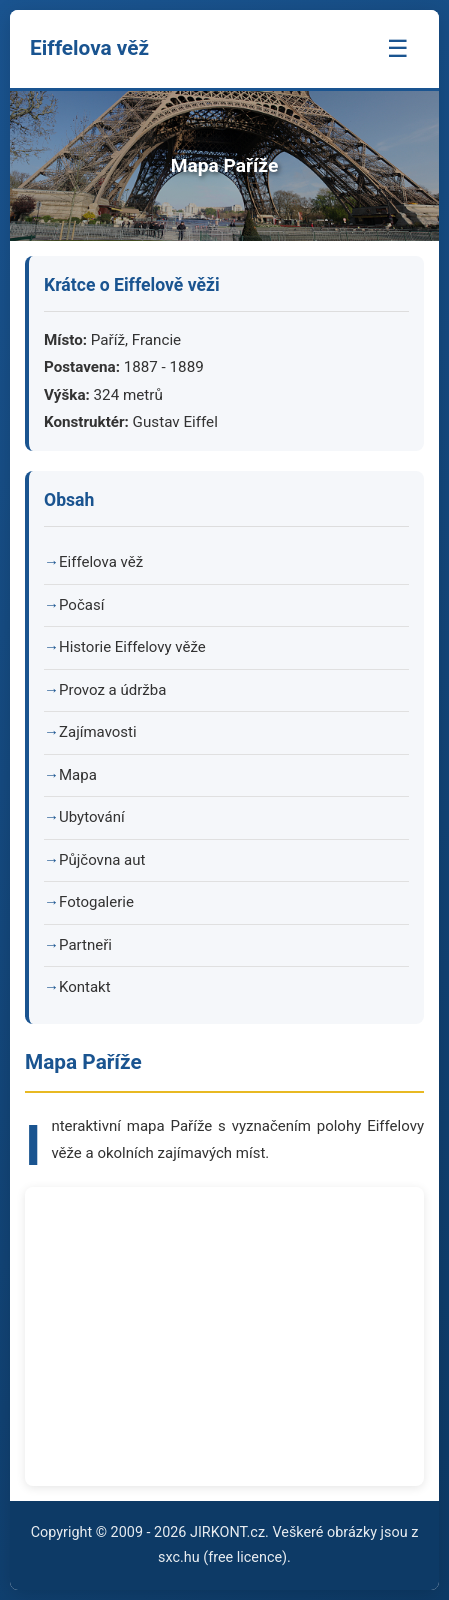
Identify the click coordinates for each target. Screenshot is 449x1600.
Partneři (85, 945)
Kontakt (85, 987)
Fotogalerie (96, 902)
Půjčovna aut (102, 860)
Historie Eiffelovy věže (132, 647)
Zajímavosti (98, 732)
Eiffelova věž (101, 562)
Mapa (78, 775)
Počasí (81, 605)
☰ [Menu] (398, 48)
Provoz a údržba (112, 690)
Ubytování (92, 817)
